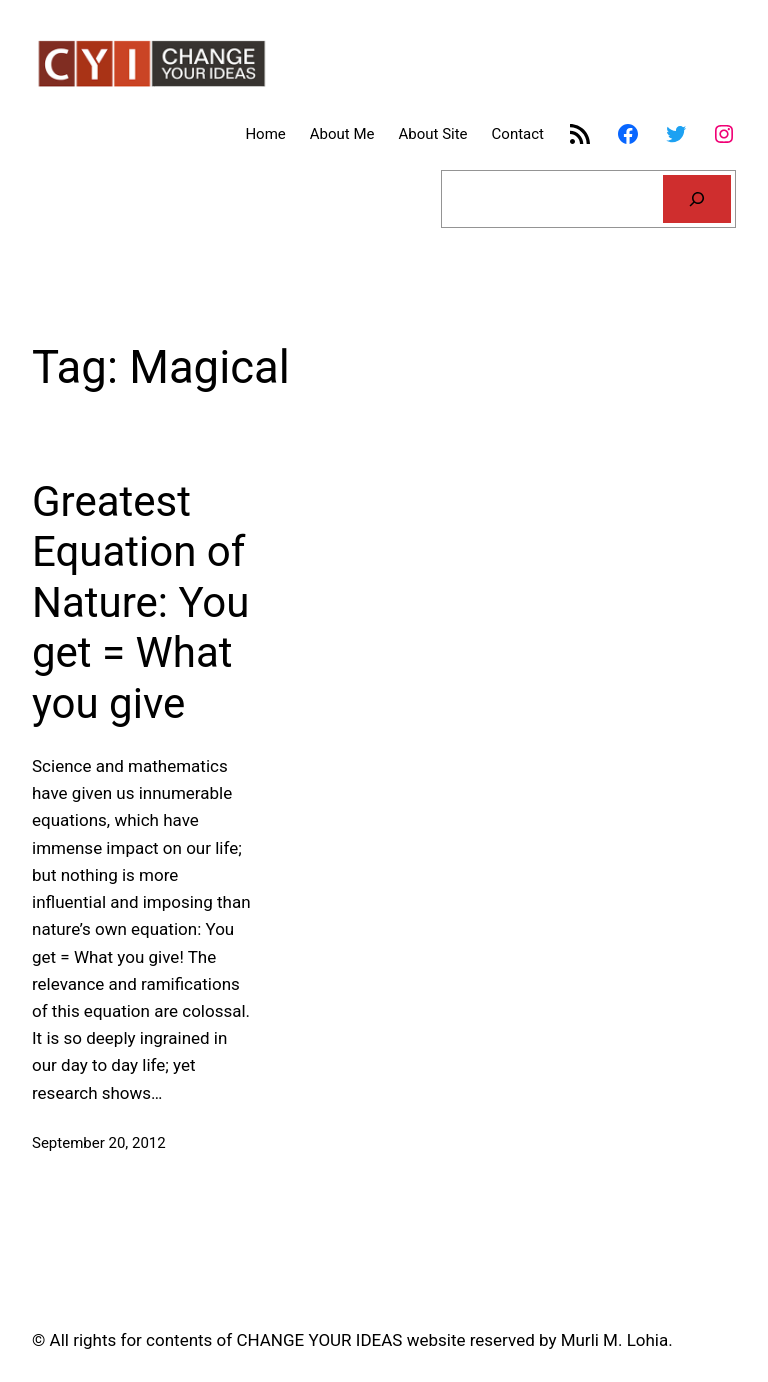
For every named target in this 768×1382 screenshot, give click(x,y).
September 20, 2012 (99, 1143)
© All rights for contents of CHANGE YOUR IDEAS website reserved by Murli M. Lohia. (352, 1340)
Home (265, 134)
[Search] (697, 199)
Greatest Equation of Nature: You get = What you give (140, 602)
